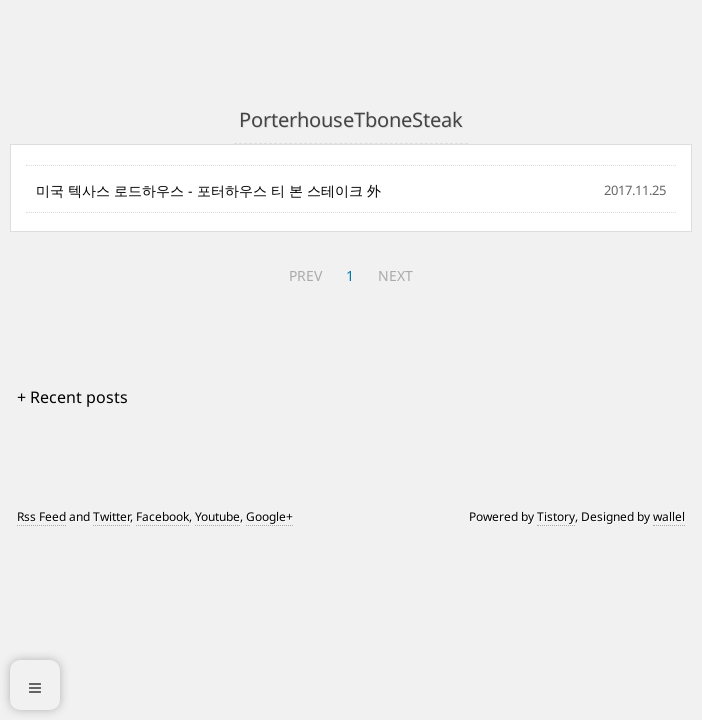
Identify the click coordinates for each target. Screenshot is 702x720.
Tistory (556, 516)
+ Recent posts (72, 397)
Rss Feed (41, 516)
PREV (305, 275)
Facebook (162, 516)
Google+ (269, 516)
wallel (669, 516)
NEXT (395, 275)
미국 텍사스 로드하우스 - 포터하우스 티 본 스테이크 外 (208, 190)
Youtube (217, 516)
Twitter (111, 516)
